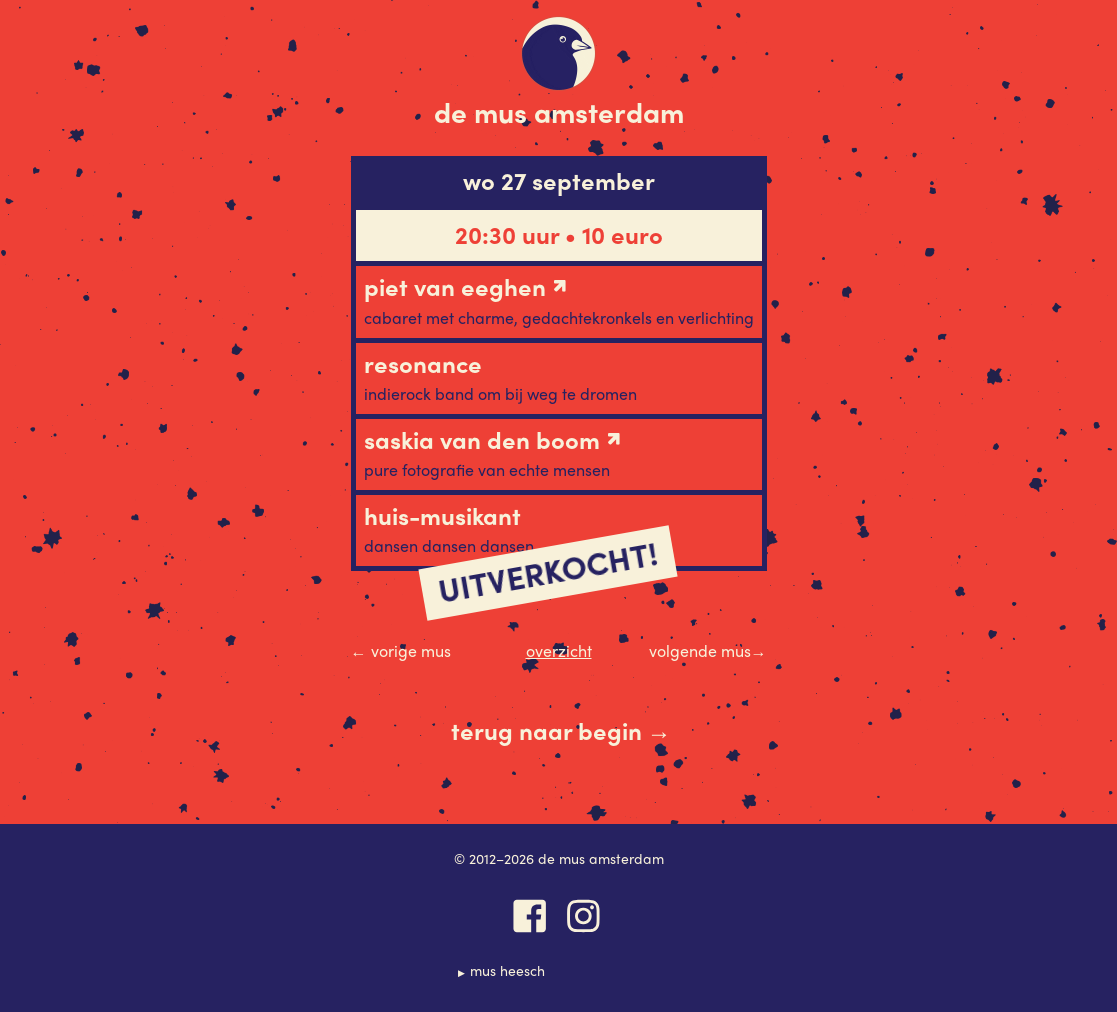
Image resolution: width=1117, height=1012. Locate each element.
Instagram (584, 917)
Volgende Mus (708, 651)
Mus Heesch (507, 970)
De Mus (558, 53)
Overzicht (559, 650)
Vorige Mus (401, 651)
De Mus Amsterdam (559, 111)
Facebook (530, 917)
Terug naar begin (561, 731)
